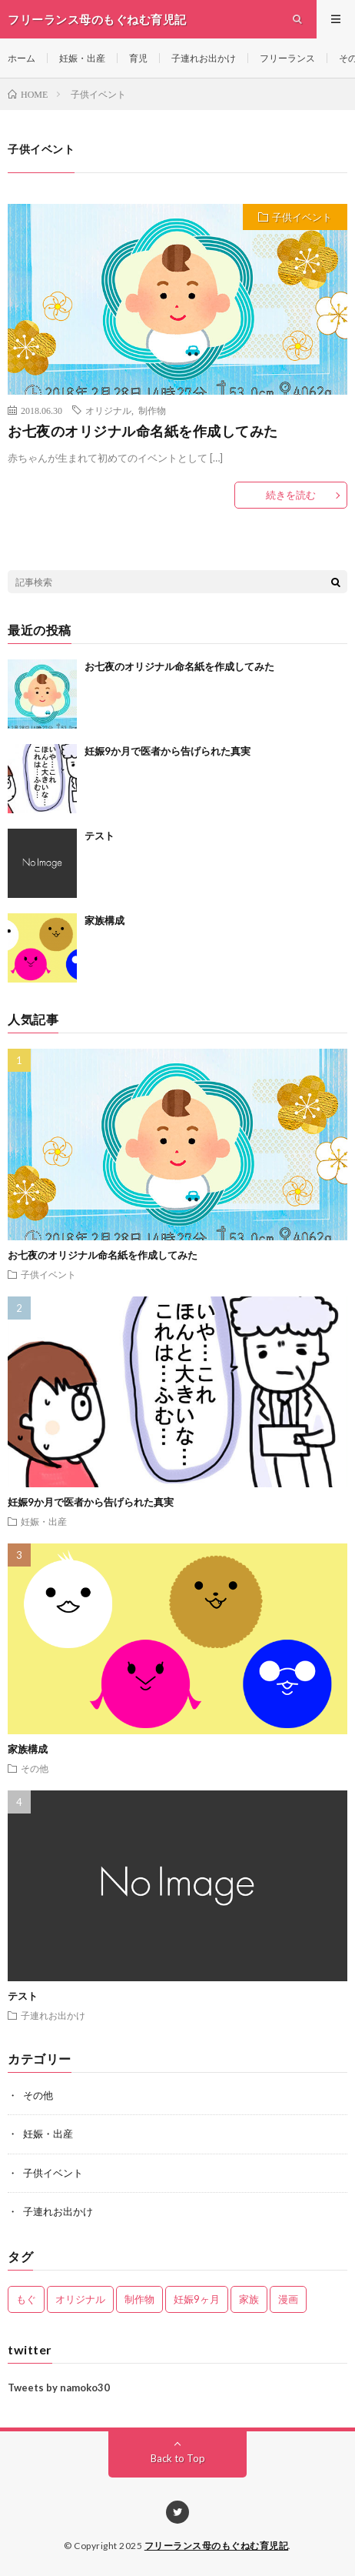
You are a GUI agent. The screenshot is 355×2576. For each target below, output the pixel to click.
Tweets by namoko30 (59, 2387)
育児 (138, 58)
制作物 (152, 410)
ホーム (21, 58)
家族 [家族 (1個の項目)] (249, 2299)
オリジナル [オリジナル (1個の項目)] (80, 2299)
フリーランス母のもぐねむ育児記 (216, 2545)
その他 (34, 1768)
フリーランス (287, 58)
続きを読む (291, 495)
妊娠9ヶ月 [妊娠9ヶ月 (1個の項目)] (197, 2299)
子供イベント (302, 217)
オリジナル (108, 410)
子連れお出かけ (203, 58)
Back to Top (178, 2458)
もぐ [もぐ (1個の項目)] (26, 2299)
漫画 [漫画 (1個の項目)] (288, 2299)
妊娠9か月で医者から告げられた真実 (167, 751)
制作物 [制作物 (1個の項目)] (139, 2299)
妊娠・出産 (82, 58)
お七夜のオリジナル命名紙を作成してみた (143, 430)
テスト (99, 835)
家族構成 (104, 920)
